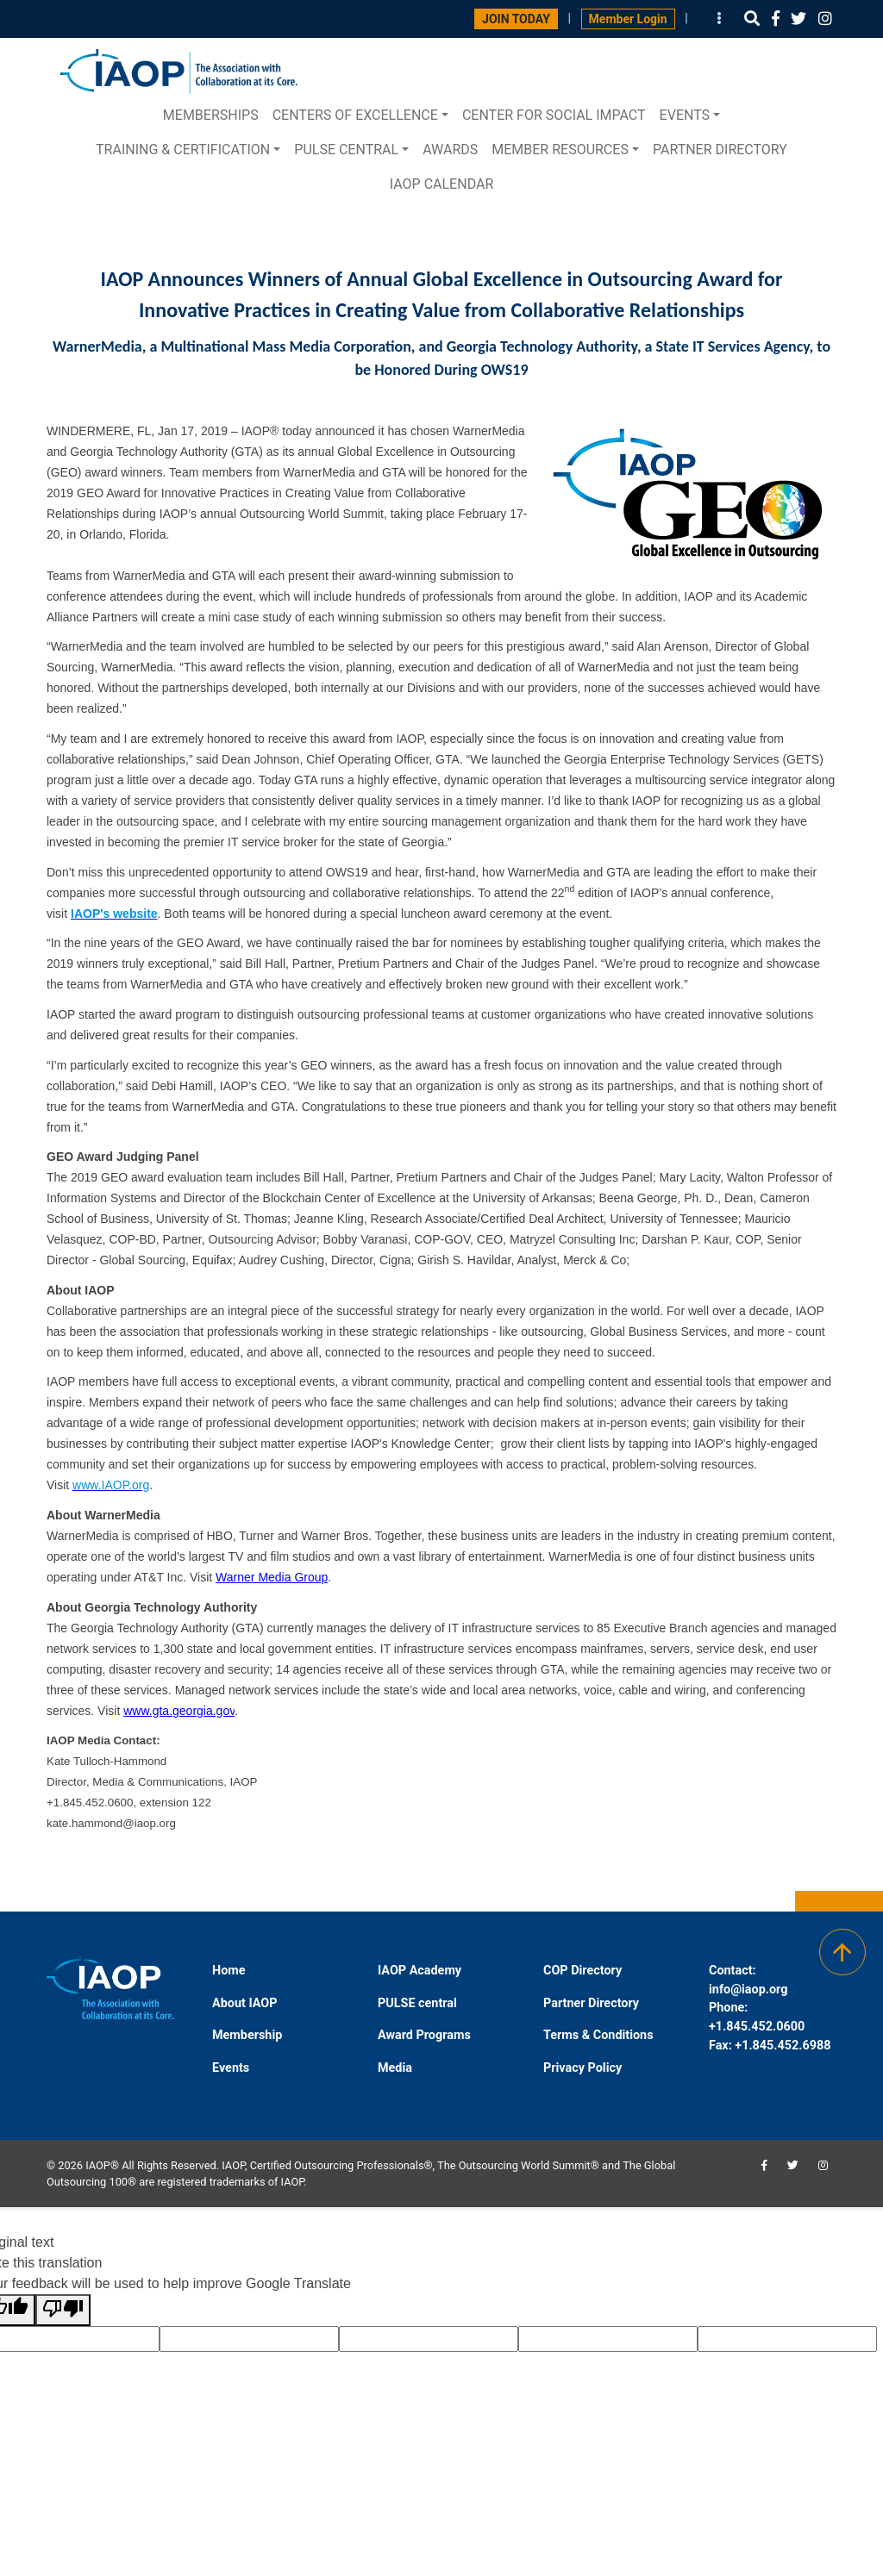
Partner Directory (720, 149)
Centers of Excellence (355, 115)
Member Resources (560, 149)
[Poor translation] (63, 2310)
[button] (752, 18)
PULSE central (346, 149)
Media (395, 2068)
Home (229, 1970)
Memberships (211, 115)
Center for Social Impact (554, 115)
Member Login (628, 19)
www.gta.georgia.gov (179, 1711)
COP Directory (582, 1970)
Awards (450, 149)
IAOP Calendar (442, 184)
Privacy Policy (582, 2068)
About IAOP (244, 2003)
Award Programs (424, 2035)
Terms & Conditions (598, 2035)
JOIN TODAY (516, 19)
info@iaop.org (748, 1989)
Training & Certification (183, 149)
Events (685, 115)
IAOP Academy (419, 1970)
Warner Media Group (272, 1577)
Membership (247, 2035)
